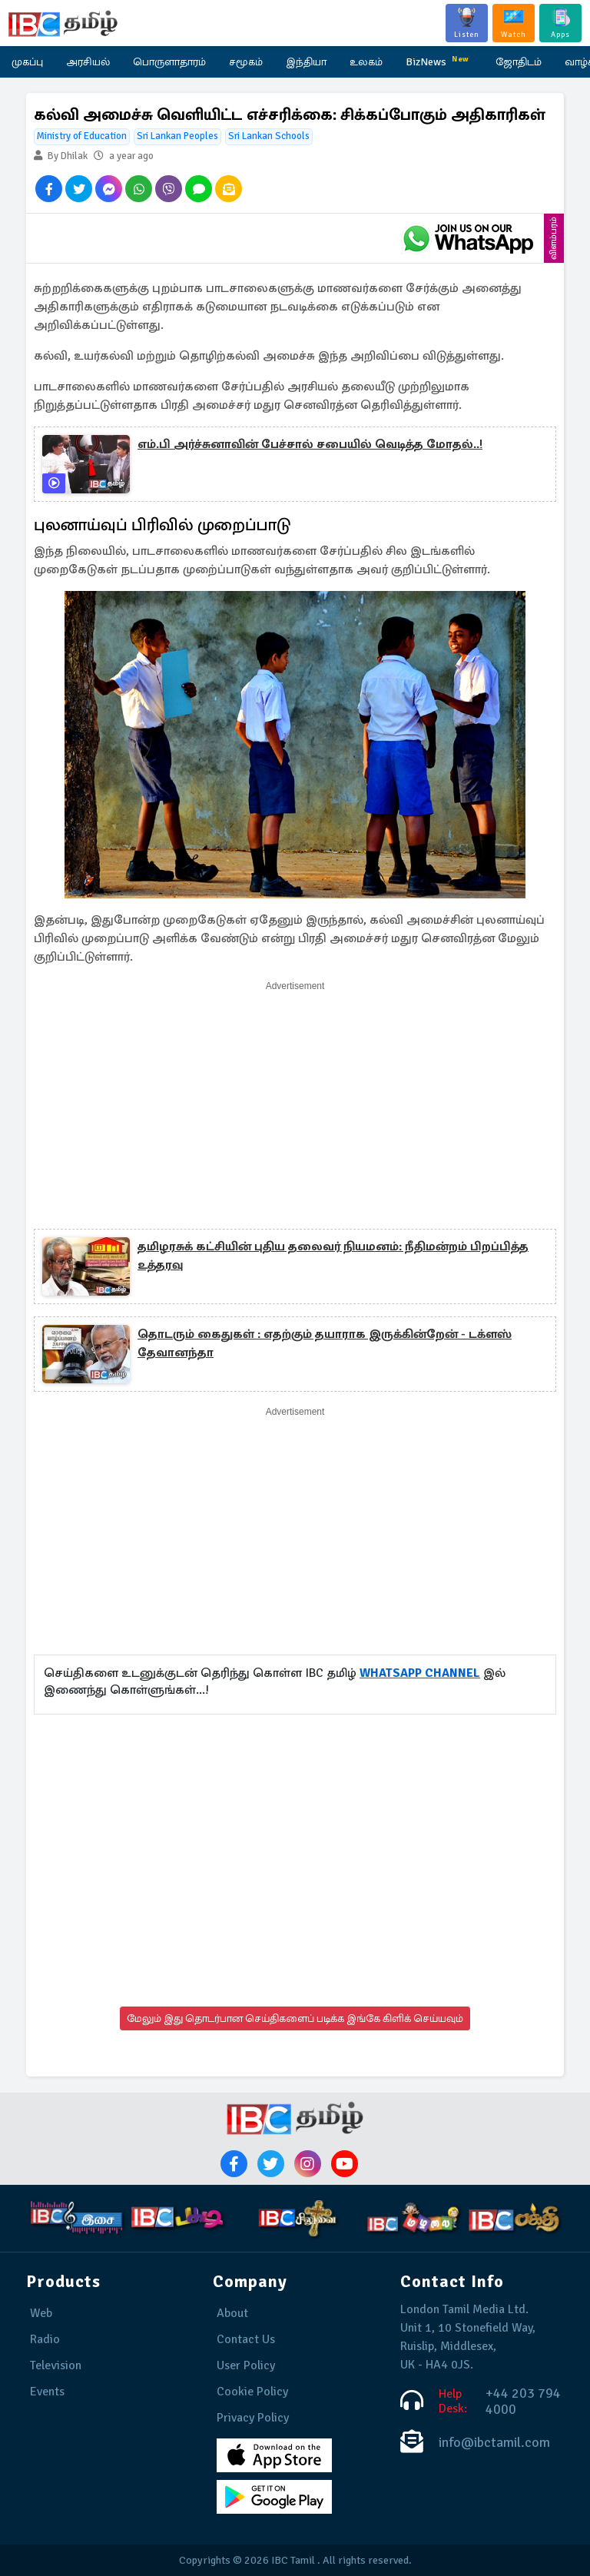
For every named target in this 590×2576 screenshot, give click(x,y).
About (232, 2313)
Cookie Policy (252, 2391)
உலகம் (366, 61)
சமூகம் (246, 61)
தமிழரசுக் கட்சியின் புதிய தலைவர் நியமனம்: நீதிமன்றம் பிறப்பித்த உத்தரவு (333, 1256)
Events (47, 2391)
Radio (45, 2339)
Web (41, 2313)
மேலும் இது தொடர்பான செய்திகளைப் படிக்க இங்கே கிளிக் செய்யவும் (295, 2018)
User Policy (246, 2365)
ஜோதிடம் (519, 61)
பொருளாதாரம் (169, 61)
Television (55, 2365)
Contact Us (246, 2339)
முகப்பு (27, 61)
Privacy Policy (253, 2417)
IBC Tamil (293, 2560)
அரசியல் (88, 61)
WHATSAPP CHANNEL (420, 1673)
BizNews (439, 60)
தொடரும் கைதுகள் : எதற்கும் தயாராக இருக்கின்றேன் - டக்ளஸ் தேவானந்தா (325, 1343)
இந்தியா (306, 61)
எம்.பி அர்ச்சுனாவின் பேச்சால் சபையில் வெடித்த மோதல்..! (310, 444)
